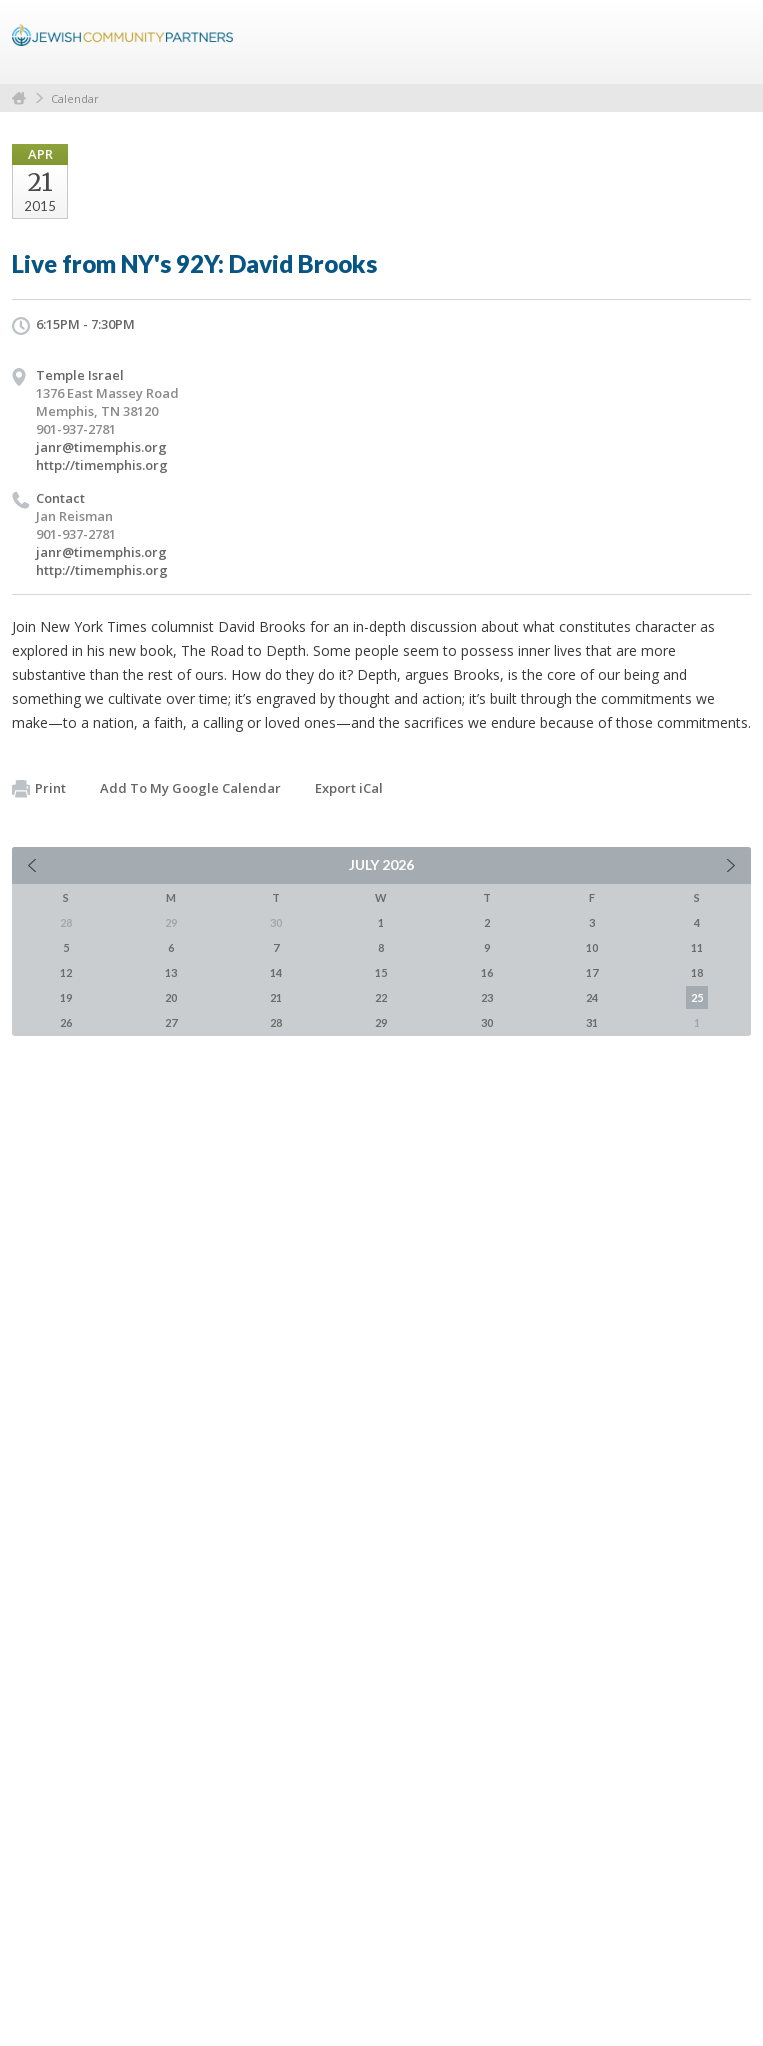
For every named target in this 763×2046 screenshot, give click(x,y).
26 (66, 1022)
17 (592, 972)
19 (66, 997)
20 (171, 997)
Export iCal (349, 788)
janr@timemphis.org (101, 447)
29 (381, 1022)
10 (592, 947)
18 (697, 972)
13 (171, 972)
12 (66, 972)
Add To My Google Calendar (190, 788)
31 (592, 1022)
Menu (728, 42)
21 (276, 997)
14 (276, 972)
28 (276, 1022)
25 (697, 997)
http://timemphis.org (102, 465)
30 (487, 1022)
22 (381, 997)
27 (171, 1022)
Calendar (75, 98)
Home (19, 98)
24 (592, 997)
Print (39, 789)
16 (487, 972)
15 (381, 972)
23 (487, 997)
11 (697, 947)
